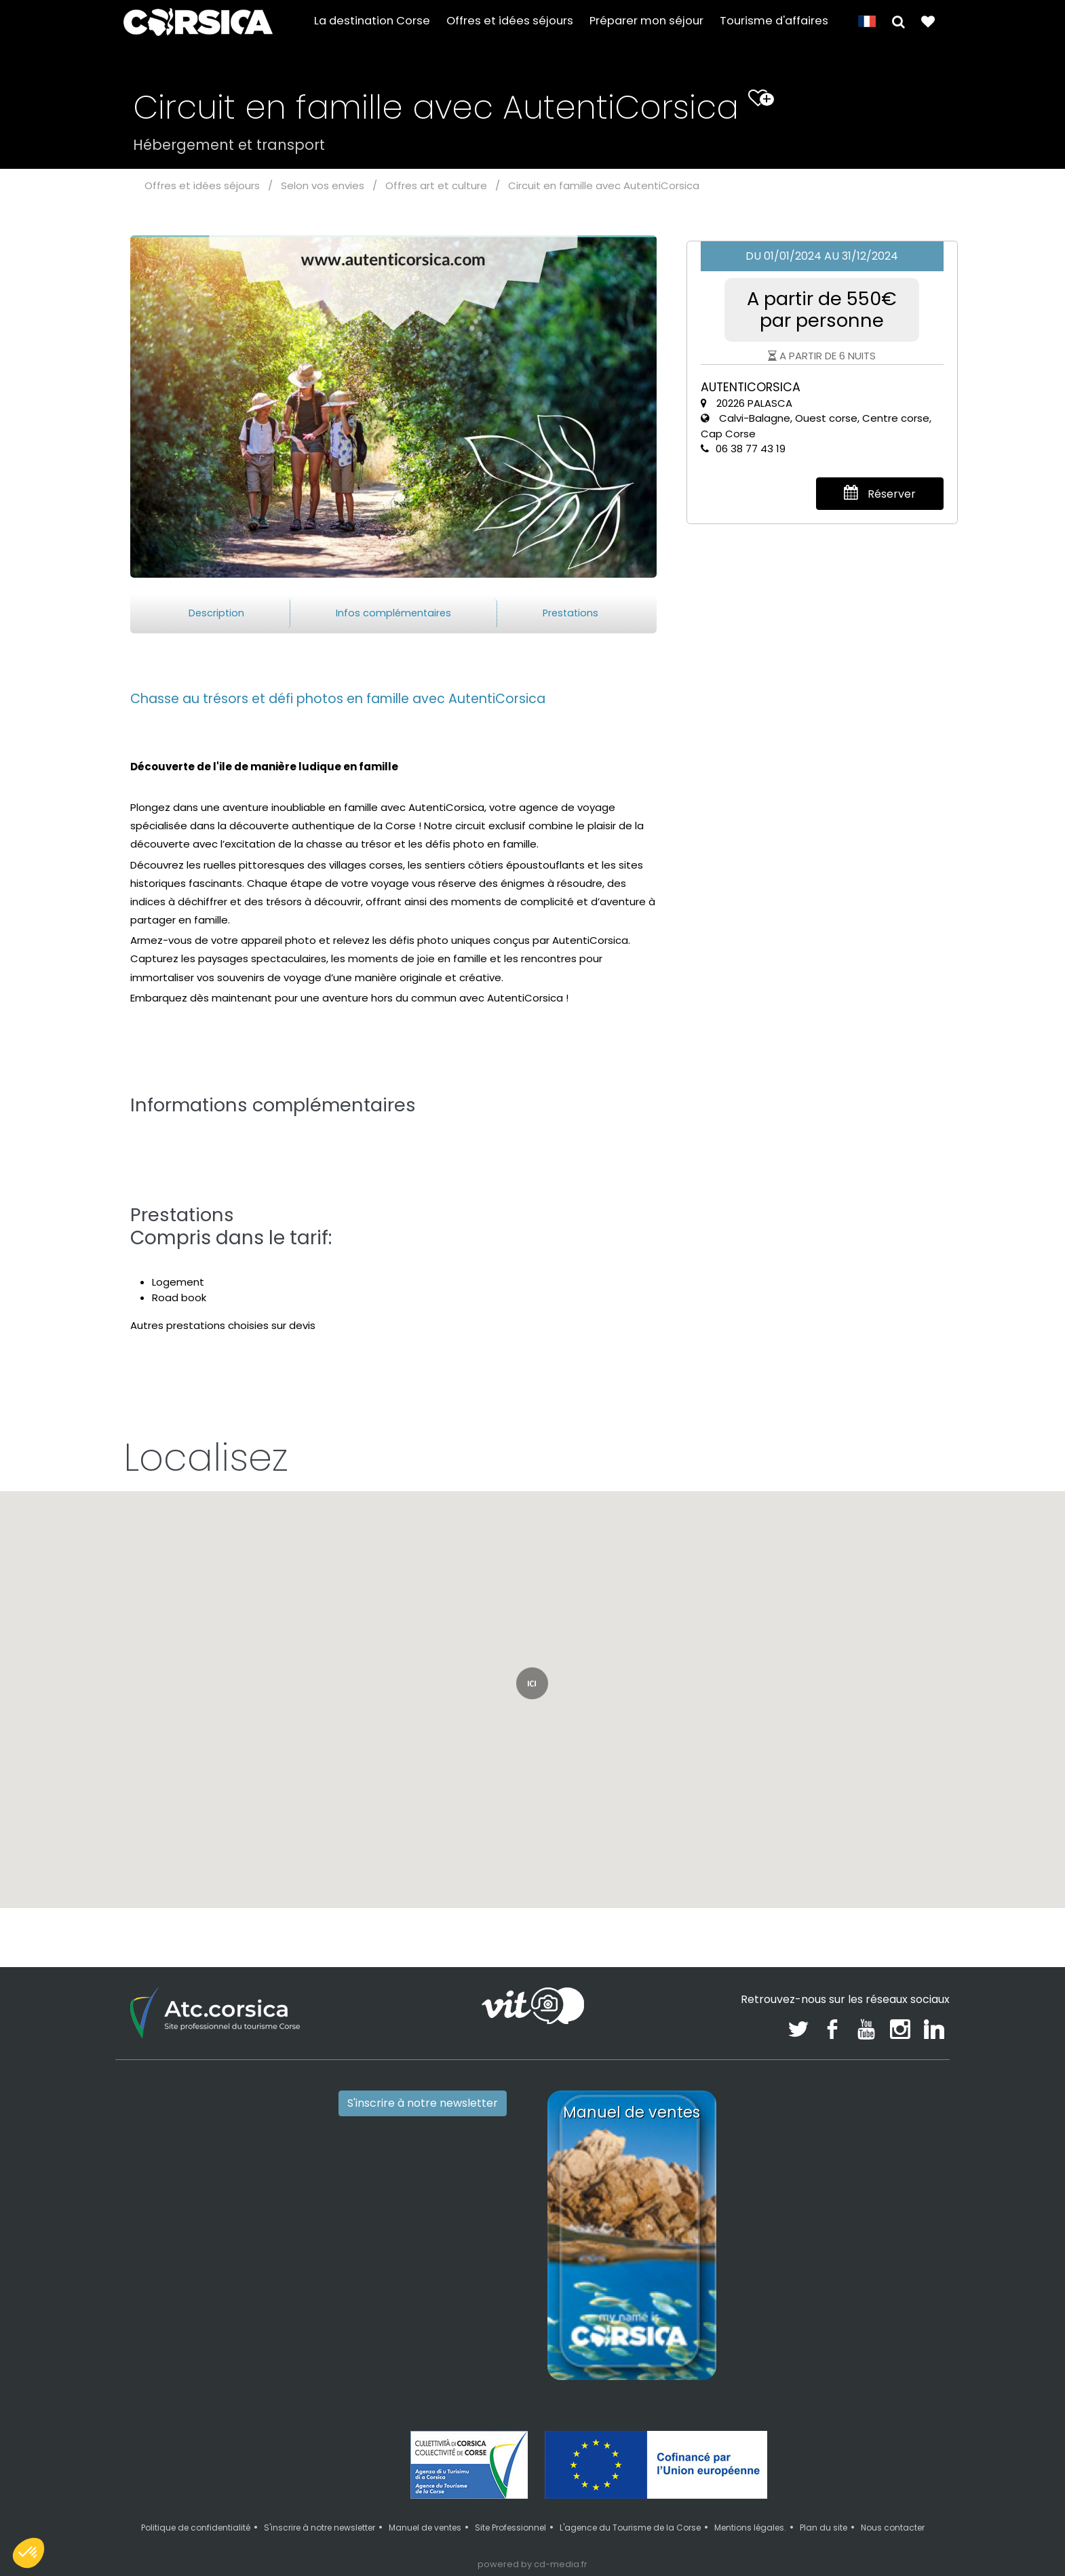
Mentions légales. (750, 2527)
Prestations (570, 613)
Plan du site (823, 2527)
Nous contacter (893, 2527)
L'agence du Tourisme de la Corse (630, 2527)
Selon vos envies (322, 185)
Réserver (880, 493)
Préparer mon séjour (646, 21)
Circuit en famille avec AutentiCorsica (603, 185)
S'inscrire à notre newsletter (422, 2103)
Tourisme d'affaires (774, 21)
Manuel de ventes (425, 2527)
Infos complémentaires (393, 613)
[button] (898, 21)
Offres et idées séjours (509, 21)
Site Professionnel (510, 2527)
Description (216, 613)
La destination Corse (372, 21)
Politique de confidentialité (195, 2527)
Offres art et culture (436, 185)
